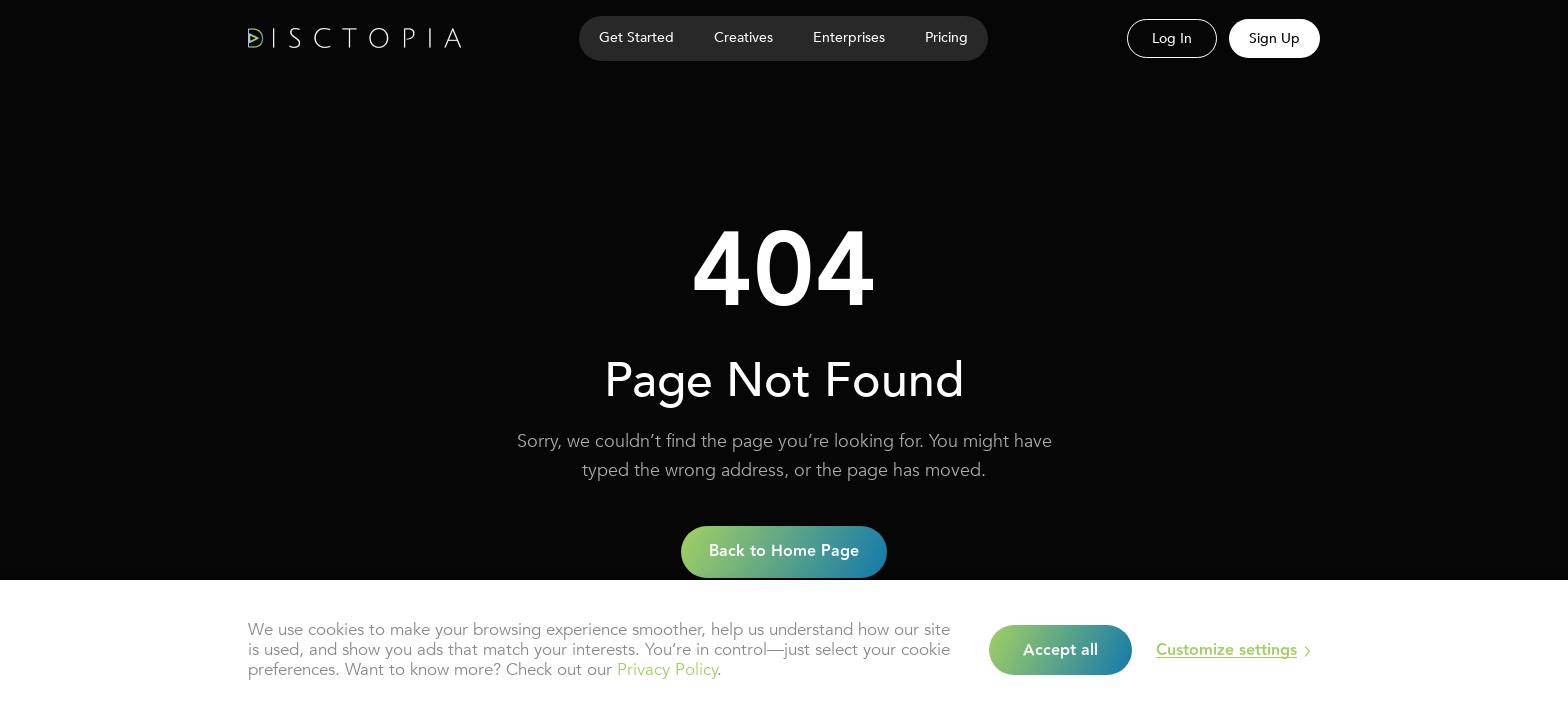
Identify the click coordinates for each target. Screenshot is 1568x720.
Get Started (636, 37)
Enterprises (849, 37)
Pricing (946, 37)
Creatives (743, 37)
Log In (1172, 38)
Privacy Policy (667, 669)
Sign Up (1274, 38)
